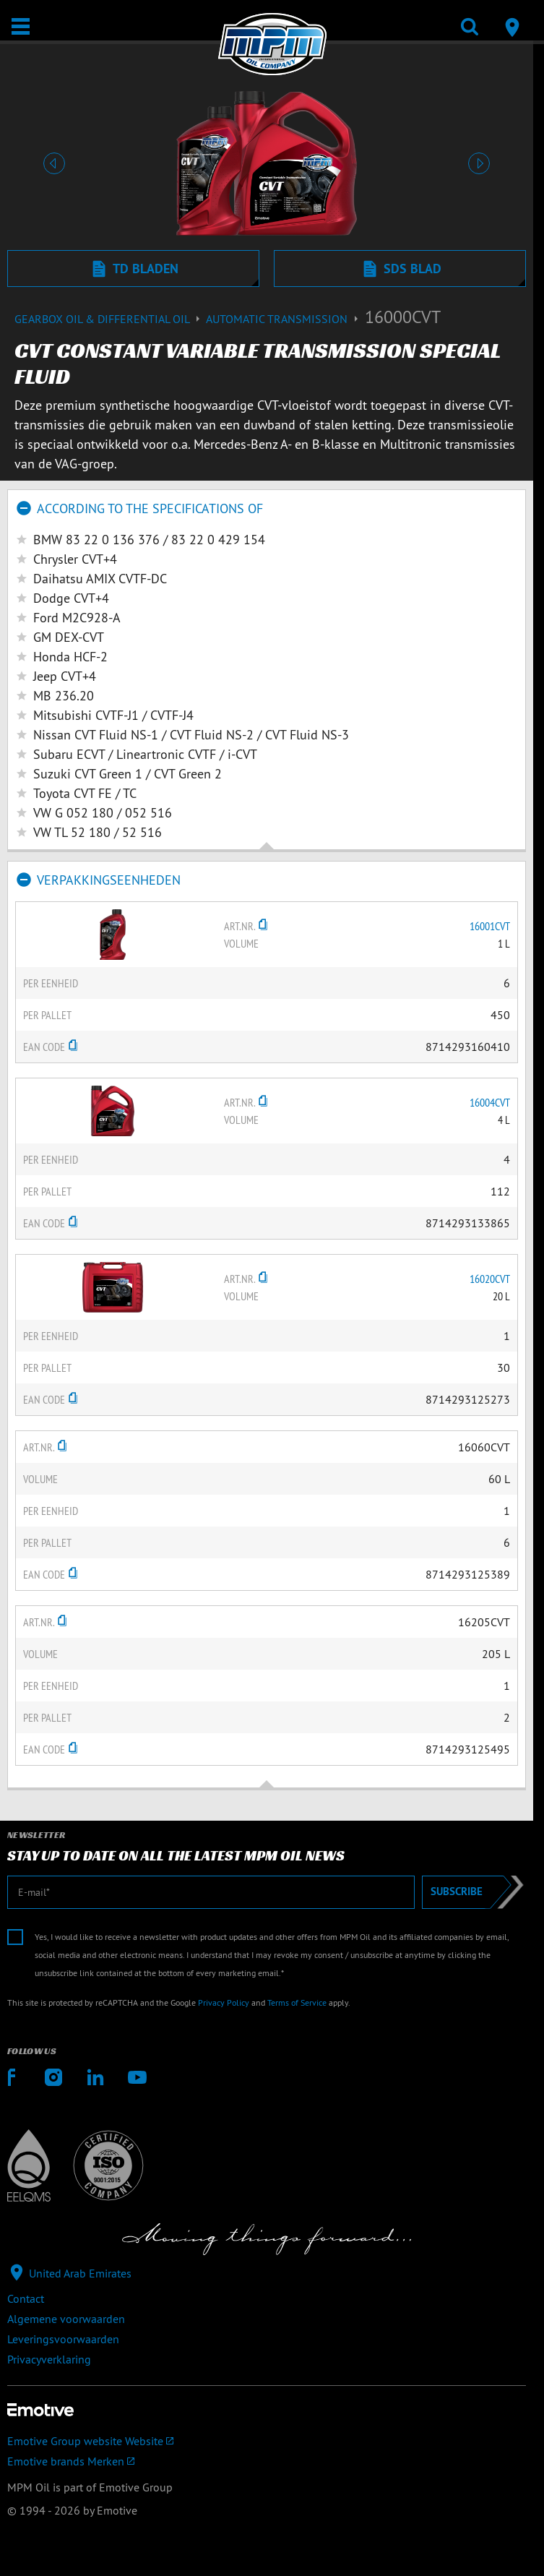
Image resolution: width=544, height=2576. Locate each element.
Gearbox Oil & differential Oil (110, 319)
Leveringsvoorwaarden (63, 2339)
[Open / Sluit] (20, 26)
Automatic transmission (285, 319)
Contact (25, 2298)
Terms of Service (297, 2002)
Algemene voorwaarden (66, 2318)
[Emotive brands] (266, 2461)
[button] (53, 163)
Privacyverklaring (49, 2359)
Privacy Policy (223, 2002)
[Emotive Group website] (266, 2441)
